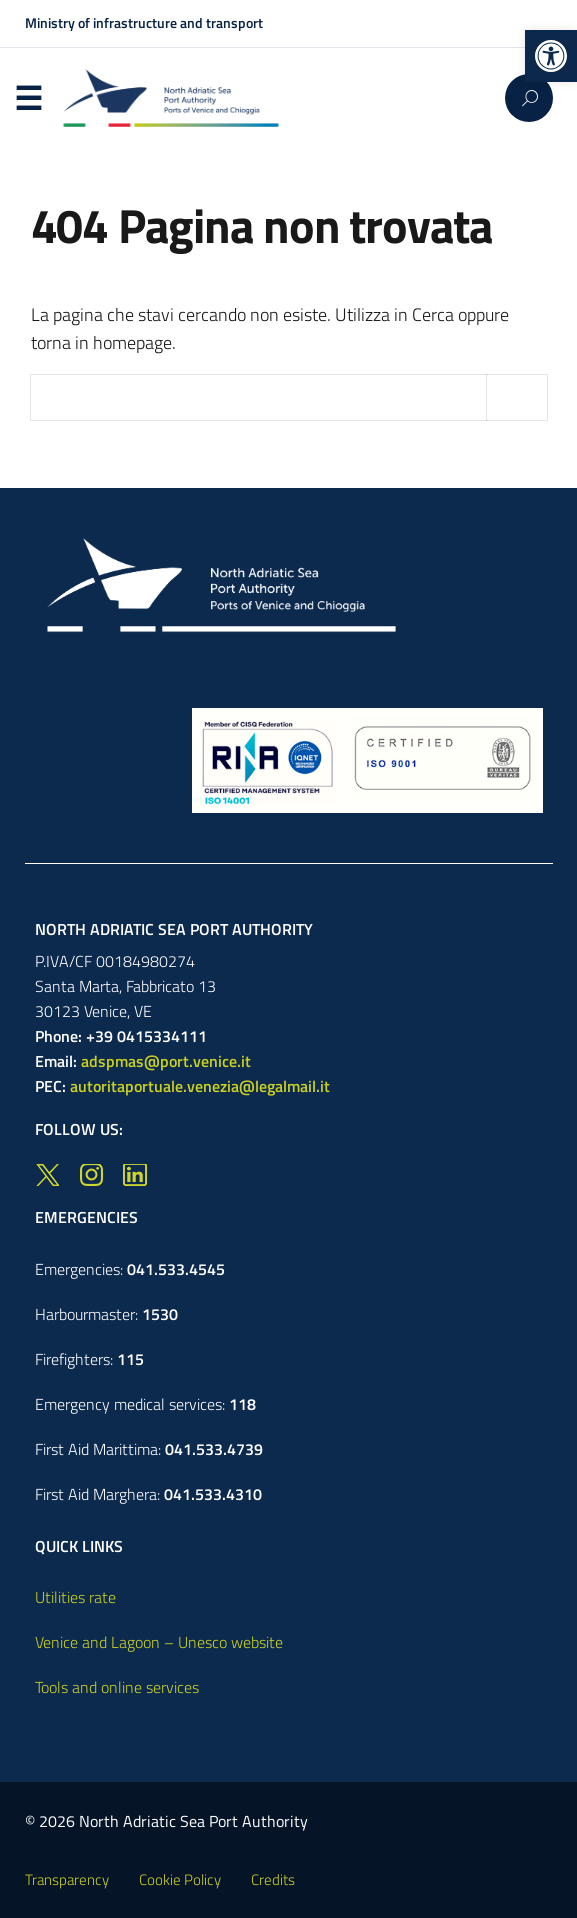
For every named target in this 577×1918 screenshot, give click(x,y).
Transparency (67, 1879)
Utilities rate (75, 1597)
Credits (273, 1879)
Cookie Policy (180, 1879)
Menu (29, 99)
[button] (551, 56)
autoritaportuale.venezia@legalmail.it (200, 1086)
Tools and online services (117, 1687)
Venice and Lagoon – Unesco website (159, 1642)
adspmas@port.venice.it (166, 1061)
